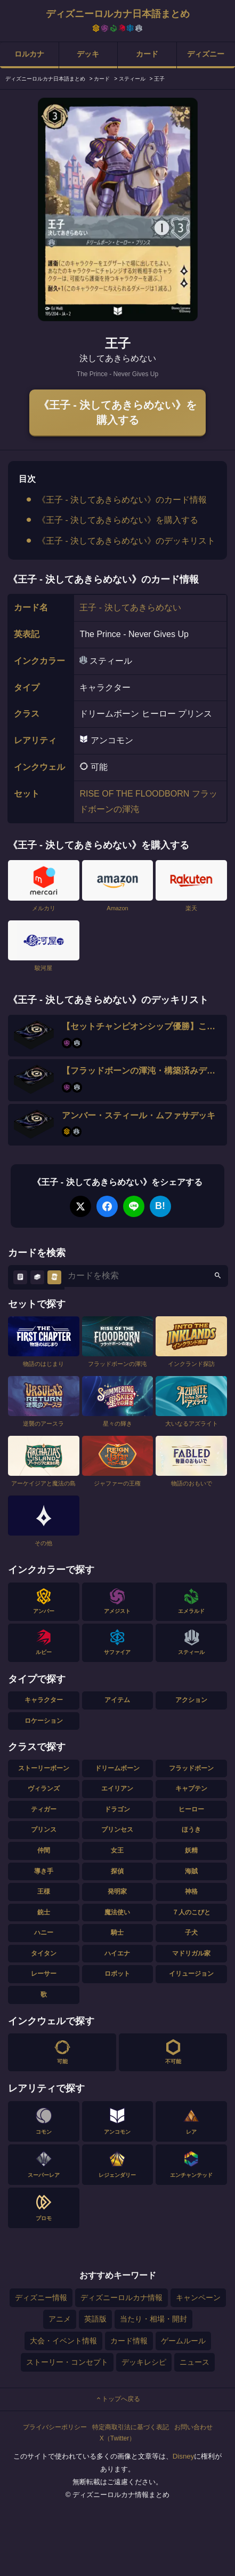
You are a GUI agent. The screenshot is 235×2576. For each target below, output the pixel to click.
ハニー (43, 1932)
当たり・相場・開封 (153, 2319)
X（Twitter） (117, 2438)
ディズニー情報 (41, 2297)
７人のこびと (191, 1912)
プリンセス (117, 1829)
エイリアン (117, 1788)
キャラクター (44, 1700)
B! (160, 1205)
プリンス (43, 1829)
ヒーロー (191, 1809)
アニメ (59, 2319)
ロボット (117, 1973)
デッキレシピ (143, 2362)
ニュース (194, 2362)
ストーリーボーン (43, 1768)
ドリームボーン (117, 1768)
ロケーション (44, 1720)
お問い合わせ (193, 2427)
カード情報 (129, 2340)
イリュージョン (191, 1973)
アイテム (117, 1700)
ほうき (191, 1829)
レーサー (43, 1973)
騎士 (117, 1932)
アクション (191, 1700)
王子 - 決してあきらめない (130, 607)
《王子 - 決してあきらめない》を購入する (117, 412)
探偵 (117, 1871)
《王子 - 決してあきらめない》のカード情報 (122, 499)
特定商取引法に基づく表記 (130, 2427)
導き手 (43, 1871)
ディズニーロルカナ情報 (121, 2297)
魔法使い (117, 1912)
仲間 (43, 1850)
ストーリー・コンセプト (67, 2362)
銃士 (43, 1912)
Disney (184, 2456)
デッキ (88, 54)
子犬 (191, 1932)
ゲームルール (183, 2340)
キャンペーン (198, 2297)
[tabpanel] (118, 209)
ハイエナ (117, 1953)
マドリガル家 (191, 1953)
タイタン (43, 1953)
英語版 (95, 2319)
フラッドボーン (191, 1768)
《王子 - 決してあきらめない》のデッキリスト (126, 540)
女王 (117, 1850)
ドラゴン (117, 1809)
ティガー (43, 1809)
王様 (43, 1891)
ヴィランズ (44, 1788)
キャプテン (191, 1788)
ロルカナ (29, 54)
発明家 (117, 1891)
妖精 (191, 1850)
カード (147, 54)
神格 (191, 1891)
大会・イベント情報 (63, 2340)
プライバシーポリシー (55, 2427)
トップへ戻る (117, 2399)
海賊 (191, 1871)
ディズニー (205, 54)
